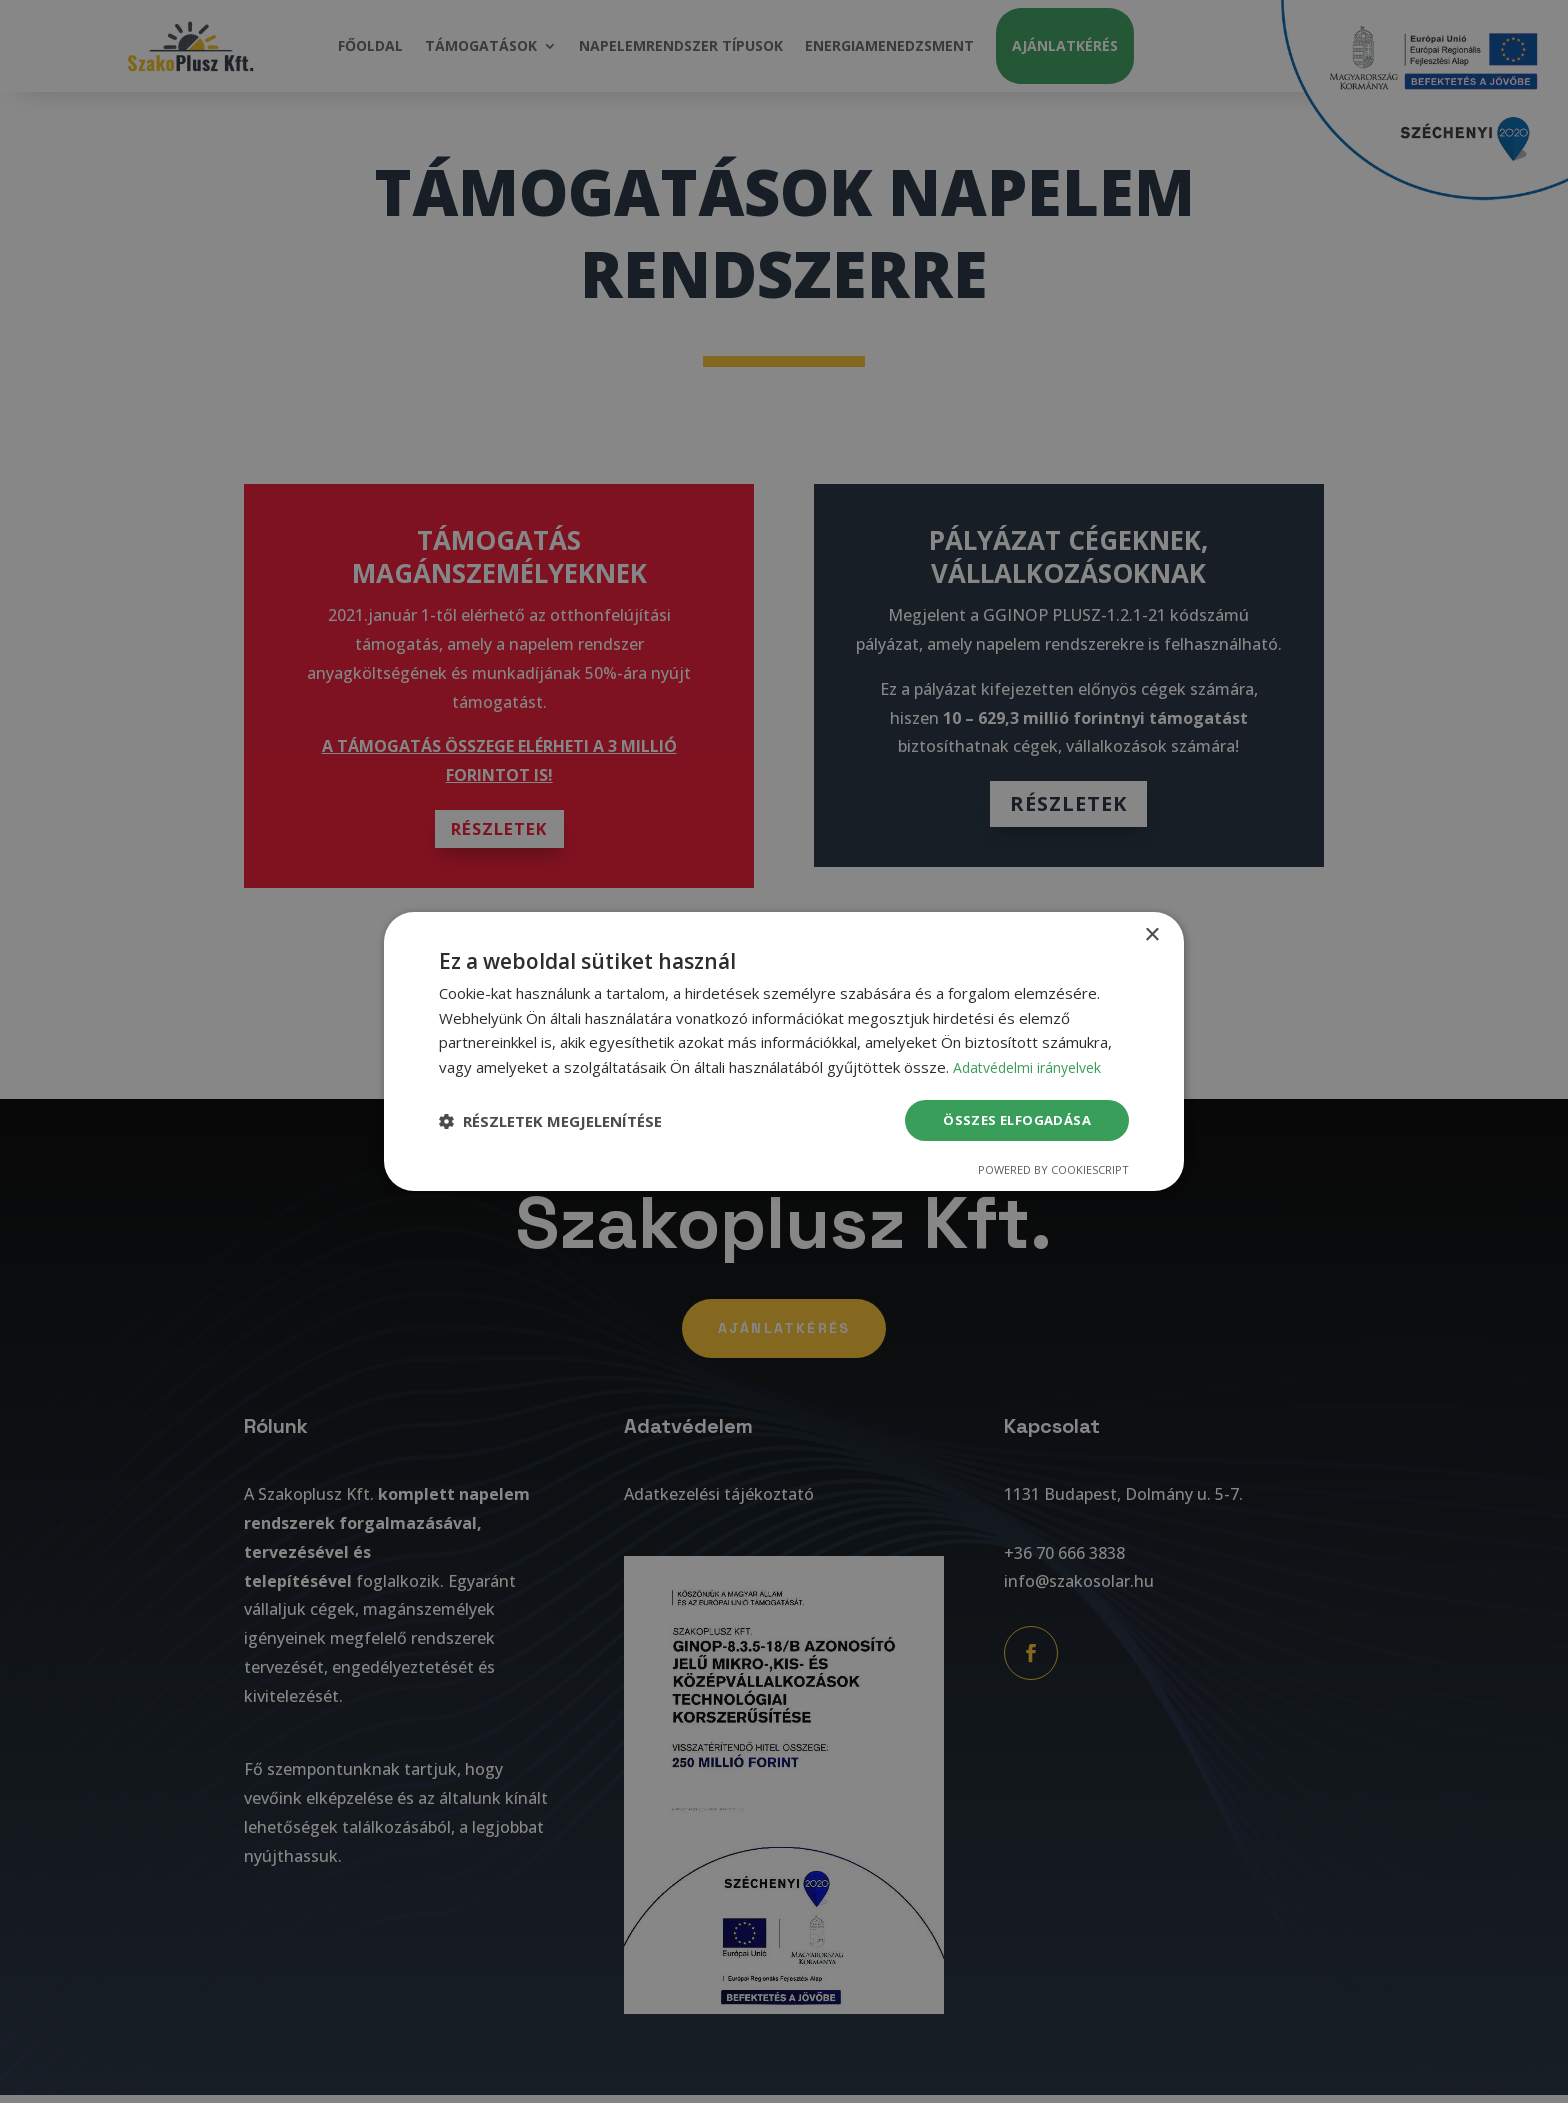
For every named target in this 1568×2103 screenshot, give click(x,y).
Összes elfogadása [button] (1013, 1119)
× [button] (1151, 933)
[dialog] (784, 1051)
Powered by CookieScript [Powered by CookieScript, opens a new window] (1053, 1171)
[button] (550, 1121)
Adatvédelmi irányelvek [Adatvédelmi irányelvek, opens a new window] (1032, 1066)
